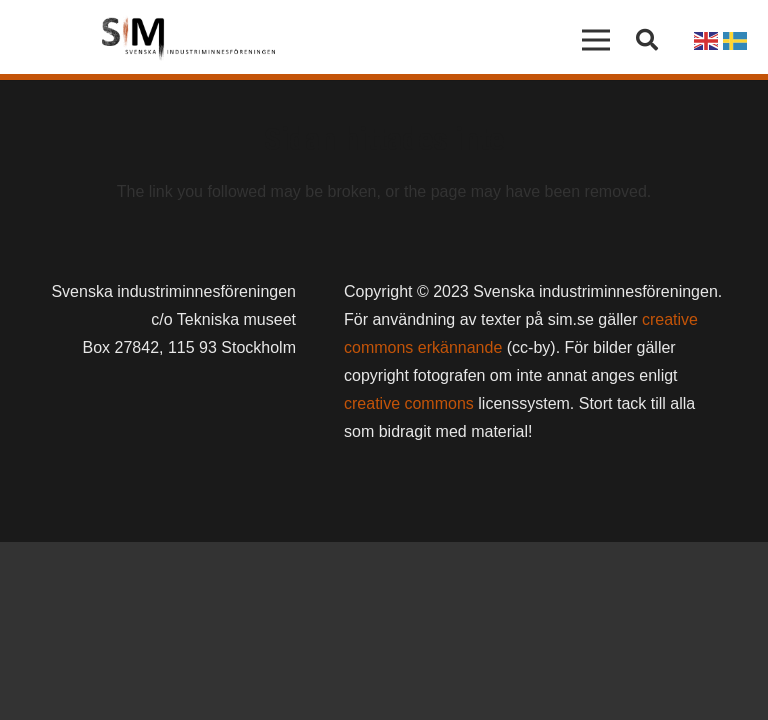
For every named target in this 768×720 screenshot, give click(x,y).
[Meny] (597, 40)
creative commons (409, 403)
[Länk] (188, 40)
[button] (647, 40)
